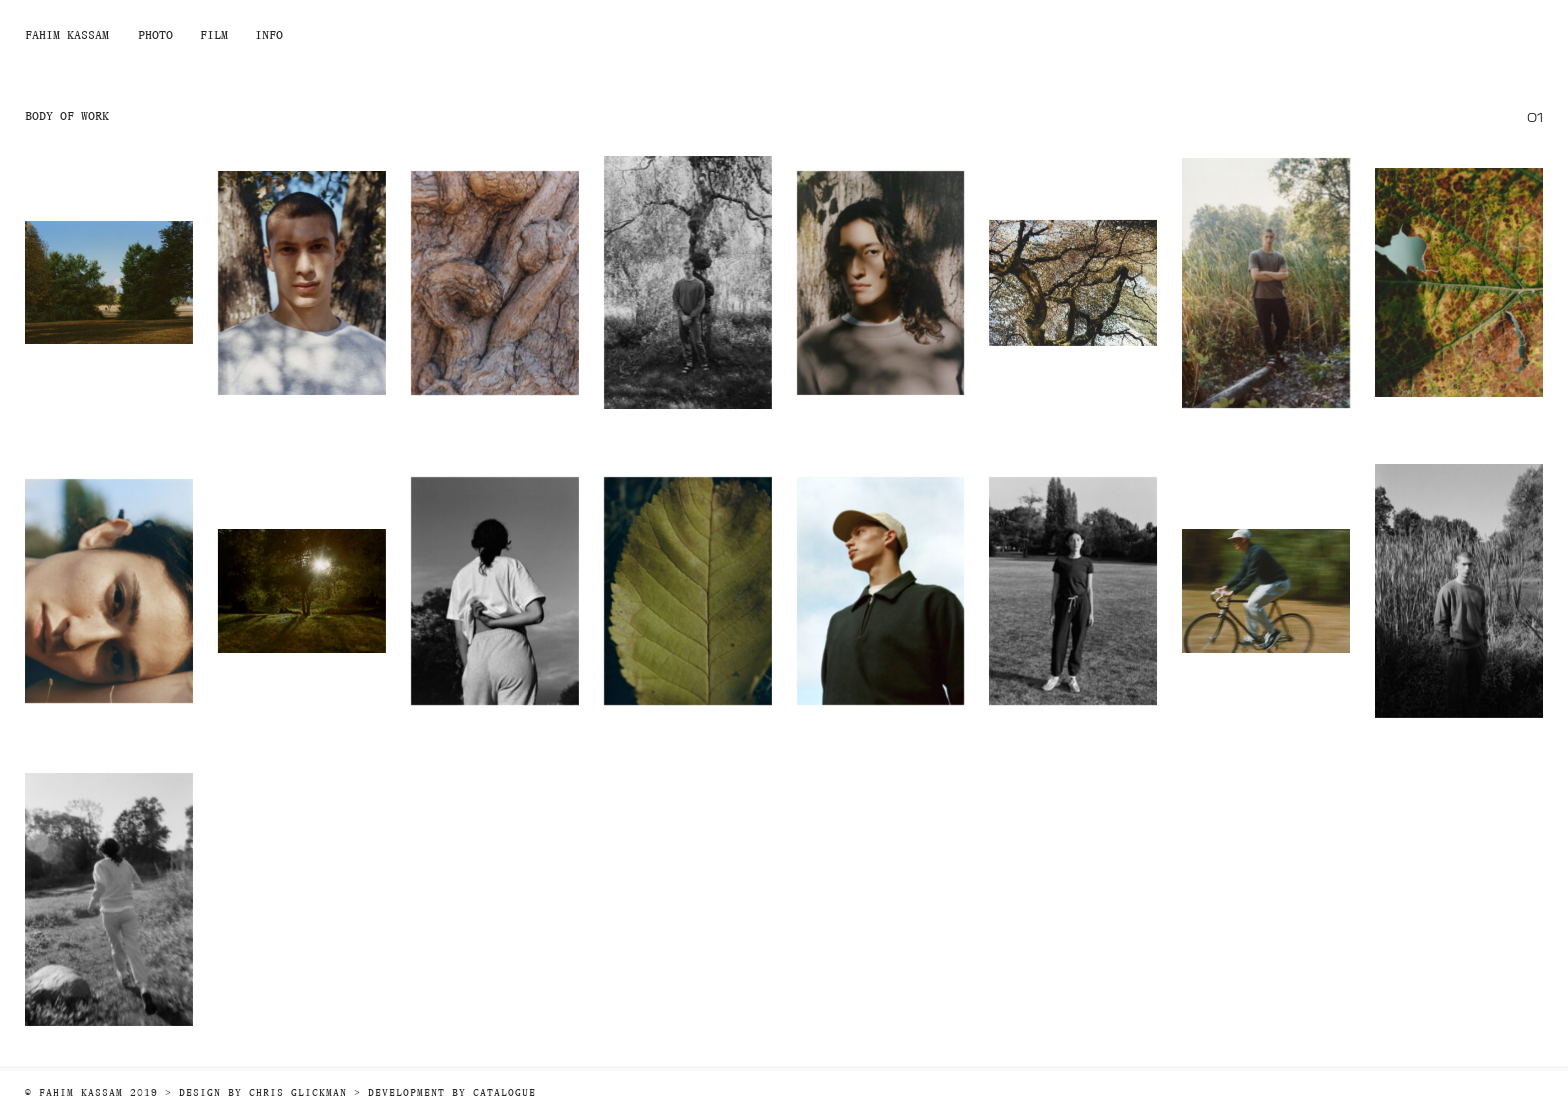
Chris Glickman (298, 1092)
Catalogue (504, 1092)
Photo (155, 34)
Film (214, 34)
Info (269, 34)
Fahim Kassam (67, 34)
